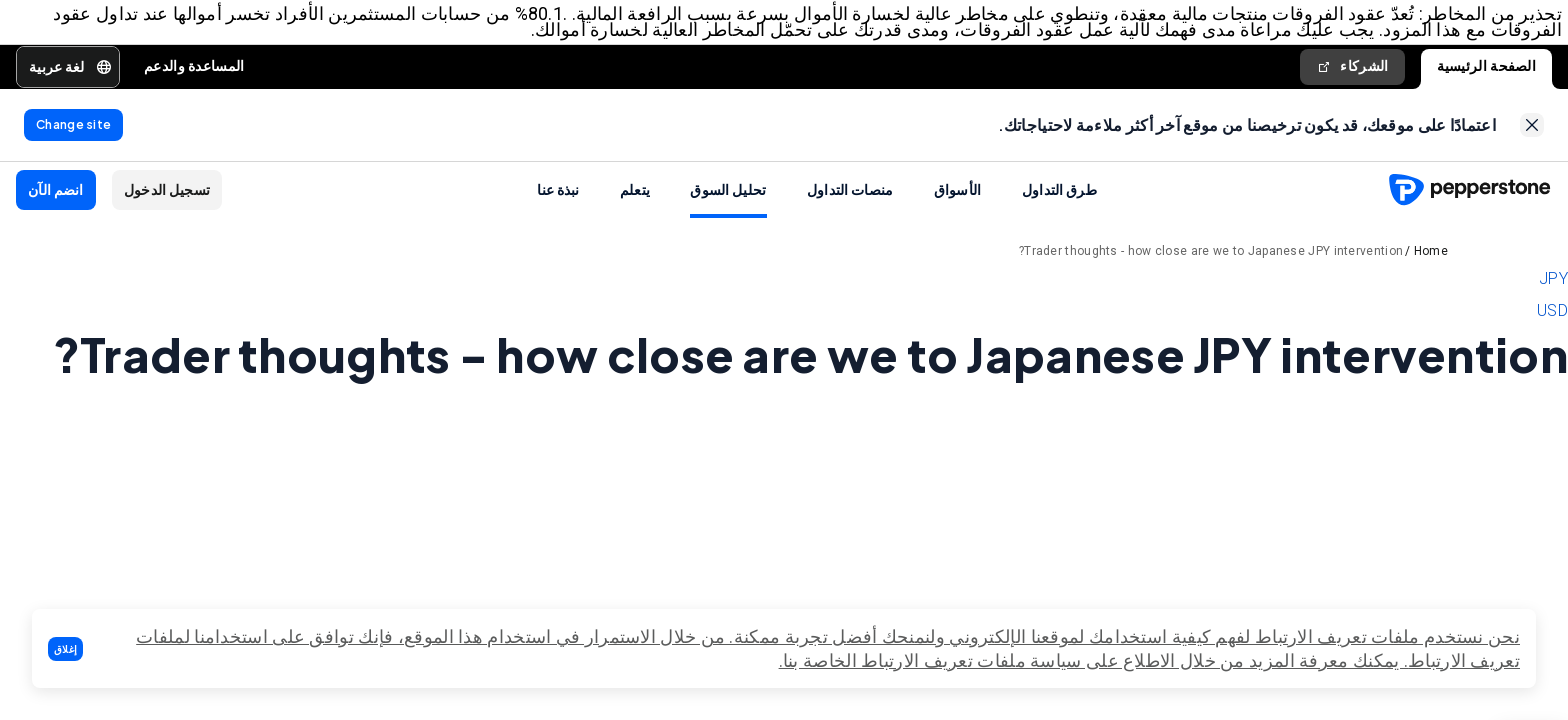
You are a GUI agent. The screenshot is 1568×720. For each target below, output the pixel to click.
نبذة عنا (558, 201)
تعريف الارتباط (1464, 660)
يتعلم (635, 201)
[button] (65, 649)
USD (1552, 322)
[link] (1532, 133)
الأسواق (958, 201)
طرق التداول (1059, 201)
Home (1431, 263)
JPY (1553, 290)
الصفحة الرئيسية (1487, 70)
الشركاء (1352, 70)
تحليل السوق (728, 201)
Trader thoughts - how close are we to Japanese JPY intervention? (1211, 263)
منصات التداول (850, 201)
